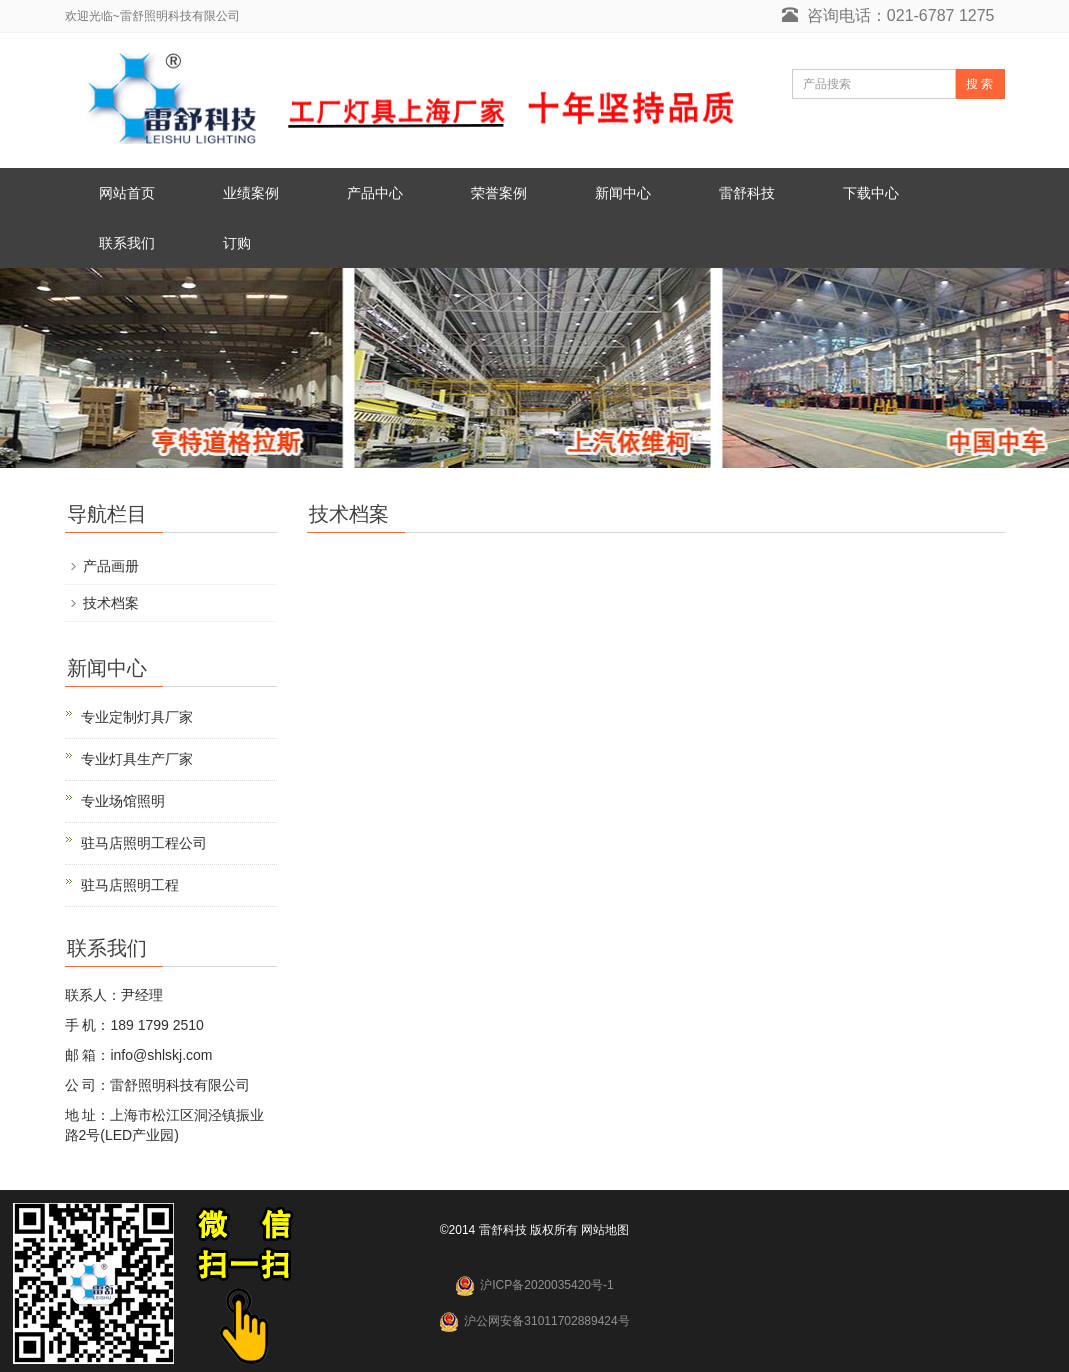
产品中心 (375, 193)
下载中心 (871, 193)
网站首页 (127, 193)
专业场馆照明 (123, 801)
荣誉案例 (499, 193)
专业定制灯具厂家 (137, 717)
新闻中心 (623, 193)
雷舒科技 (747, 193)
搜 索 (979, 84)
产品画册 (111, 566)
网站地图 (605, 1230)
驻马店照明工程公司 (144, 843)
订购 (237, 243)
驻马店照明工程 (130, 885)
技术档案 (111, 603)
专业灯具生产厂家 (137, 759)
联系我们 (127, 243)
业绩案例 (251, 193)
